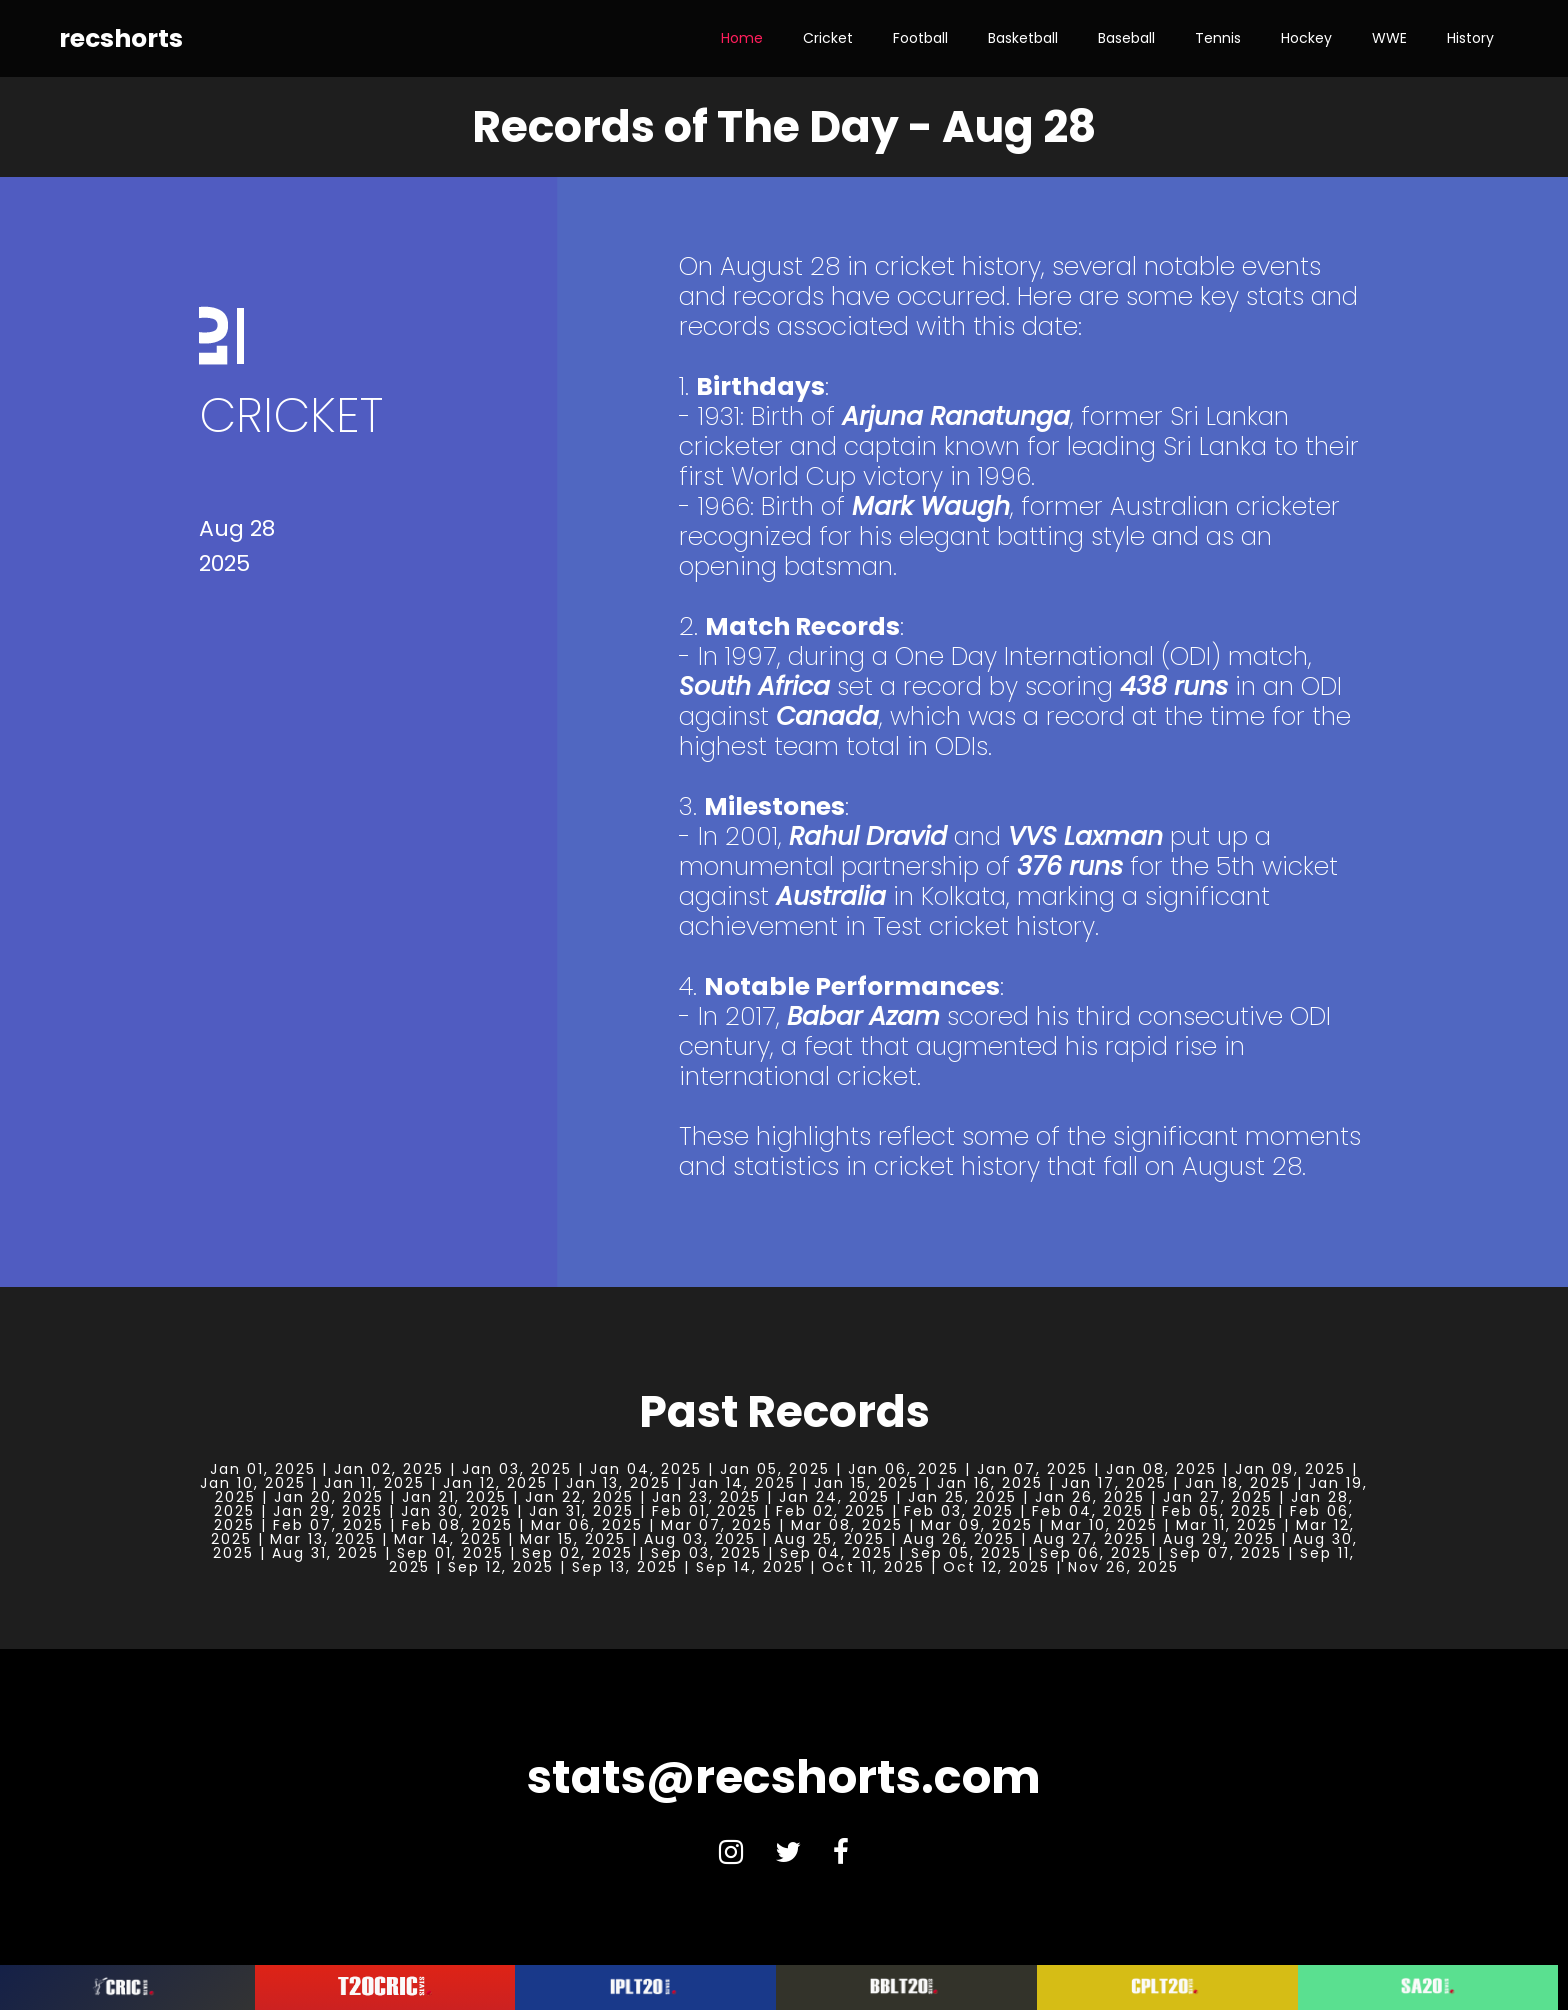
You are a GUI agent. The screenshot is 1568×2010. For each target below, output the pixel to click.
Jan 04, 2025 (646, 1469)
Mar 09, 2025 (977, 1525)
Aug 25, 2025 (829, 1539)
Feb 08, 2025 (457, 1525)
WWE (1389, 38)
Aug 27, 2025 (1089, 1539)
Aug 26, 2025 (959, 1539)
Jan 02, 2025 (389, 1469)
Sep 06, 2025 (1096, 1553)
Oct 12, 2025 (996, 1567)
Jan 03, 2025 (517, 1469)
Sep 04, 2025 (836, 1553)
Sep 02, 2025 (577, 1553)
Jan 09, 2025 (1290, 1469)
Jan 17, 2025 (1114, 1483)
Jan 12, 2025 (495, 1483)
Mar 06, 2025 (587, 1525)
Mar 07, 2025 (717, 1525)
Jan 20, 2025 (329, 1497)
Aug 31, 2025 (325, 1553)
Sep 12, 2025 (501, 1567)
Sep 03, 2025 (706, 1553)
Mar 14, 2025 (448, 1539)
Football (920, 38)
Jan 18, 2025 (1238, 1483)
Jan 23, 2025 (706, 1497)
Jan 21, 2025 (454, 1497)
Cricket (828, 38)
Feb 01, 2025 (705, 1511)
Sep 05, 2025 (966, 1553)
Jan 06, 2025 (903, 1469)
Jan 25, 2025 (962, 1497)
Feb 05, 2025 (1217, 1511)
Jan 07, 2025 (1032, 1469)
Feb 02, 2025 (831, 1511)
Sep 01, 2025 (450, 1553)
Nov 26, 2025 (1123, 1567)
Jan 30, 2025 (456, 1511)
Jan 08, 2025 (1161, 1469)
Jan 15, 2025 (866, 1483)
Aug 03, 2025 (700, 1539)
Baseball (1126, 38)
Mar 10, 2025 (1104, 1525)
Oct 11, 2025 (873, 1567)
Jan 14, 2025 (742, 1483)
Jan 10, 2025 (253, 1483)
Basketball (1023, 38)
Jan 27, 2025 (1218, 1497)
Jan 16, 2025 (990, 1483)
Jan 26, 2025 (1090, 1497)
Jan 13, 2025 (618, 1483)
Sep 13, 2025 (625, 1567)
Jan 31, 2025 (581, 1511)
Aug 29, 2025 (1219, 1539)
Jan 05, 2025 (775, 1469)
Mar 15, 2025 (573, 1539)
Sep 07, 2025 (1226, 1553)
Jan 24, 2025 (834, 1497)
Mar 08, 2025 (847, 1525)
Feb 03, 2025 (959, 1511)
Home (742, 38)
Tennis (1218, 38)
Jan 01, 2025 (263, 1469)
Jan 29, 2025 (328, 1511)
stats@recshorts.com (784, 1777)
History (1470, 38)
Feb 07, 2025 (328, 1525)
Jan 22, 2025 (579, 1497)
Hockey (1306, 38)
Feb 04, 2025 (1088, 1511)
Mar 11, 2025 (1227, 1525)
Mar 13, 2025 (323, 1539)
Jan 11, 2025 (374, 1483)
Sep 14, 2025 (750, 1567)
